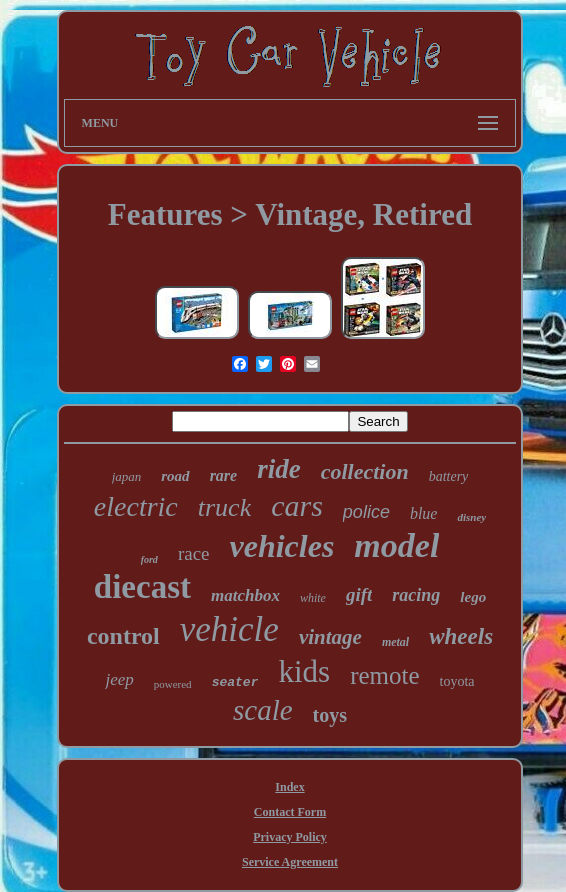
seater (235, 682)
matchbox (245, 595)
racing (416, 595)
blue (424, 513)
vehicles (282, 546)
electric (136, 506)
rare (224, 475)
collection (365, 471)
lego (473, 597)
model (396, 545)
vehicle (229, 629)
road (175, 476)
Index (289, 787)
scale (263, 710)
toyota (457, 681)
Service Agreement (290, 862)
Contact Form (290, 812)
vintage (330, 637)
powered (173, 684)
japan (127, 476)
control (123, 636)
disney (471, 517)
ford (149, 559)
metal (395, 642)
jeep (119, 679)
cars (297, 505)
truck (224, 507)
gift (359, 594)
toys (330, 715)
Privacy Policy (290, 837)
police (366, 512)
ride (279, 469)
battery (449, 476)
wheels (461, 636)
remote (384, 675)
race (194, 553)
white (313, 598)
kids (304, 671)
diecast (142, 587)
